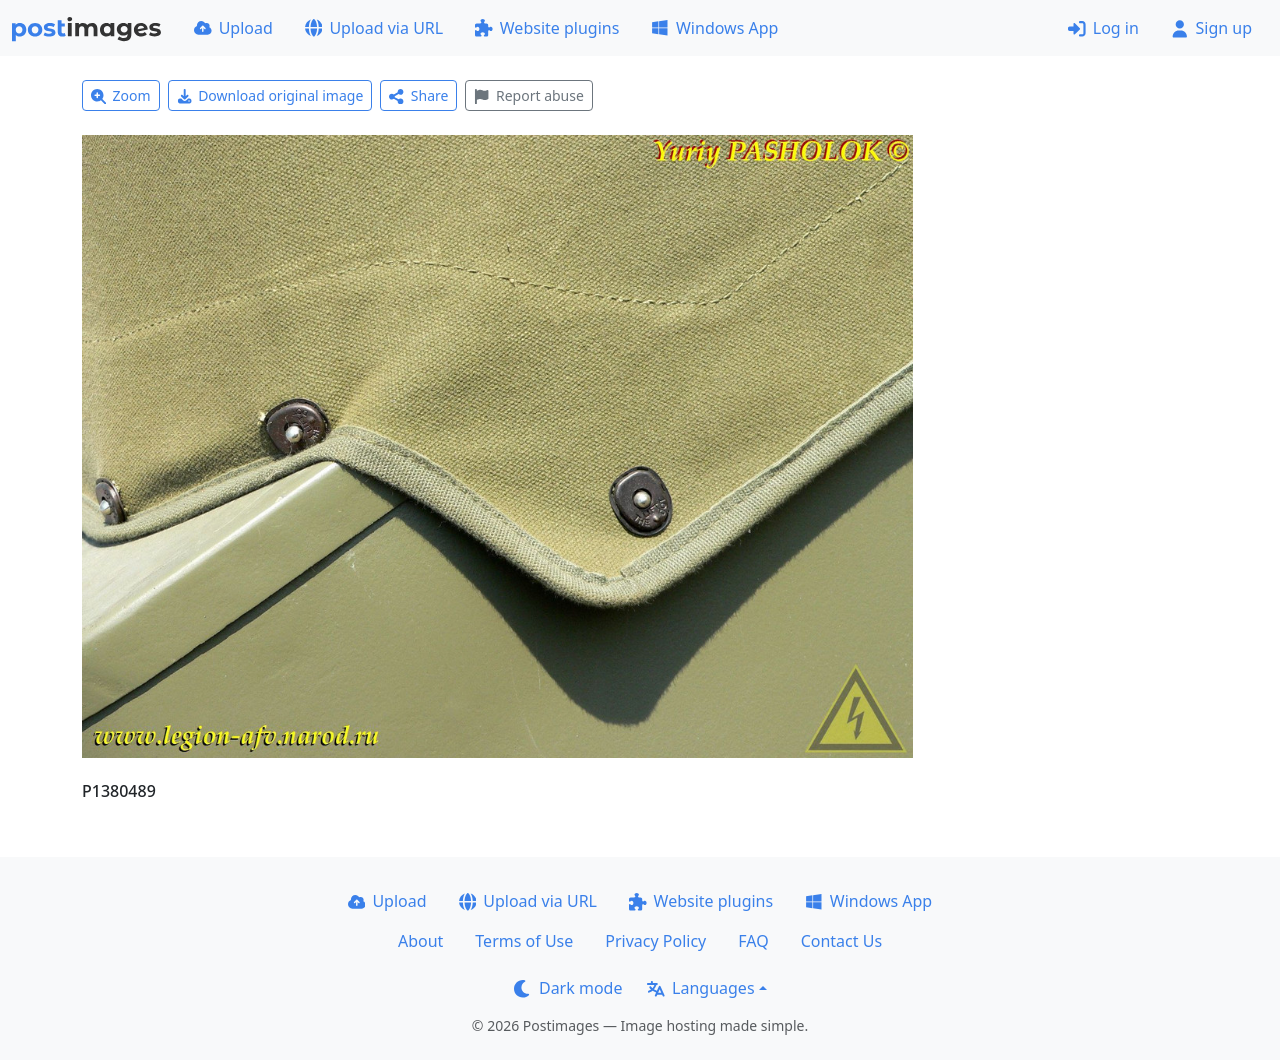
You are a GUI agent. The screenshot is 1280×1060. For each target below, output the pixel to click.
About (420, 941)
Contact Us (841, 941)
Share (418, 95)
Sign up (1211, 28)
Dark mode (568, 988)
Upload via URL (374, 28)
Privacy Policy (655, 941)
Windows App (714, 28)
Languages (700, 988)
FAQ (753, 941)
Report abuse (528, 95)
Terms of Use (524, 941)
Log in (1103, 28)
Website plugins (547, 28)
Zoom (121, 95)
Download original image (270, 95)
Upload (233, 28)
